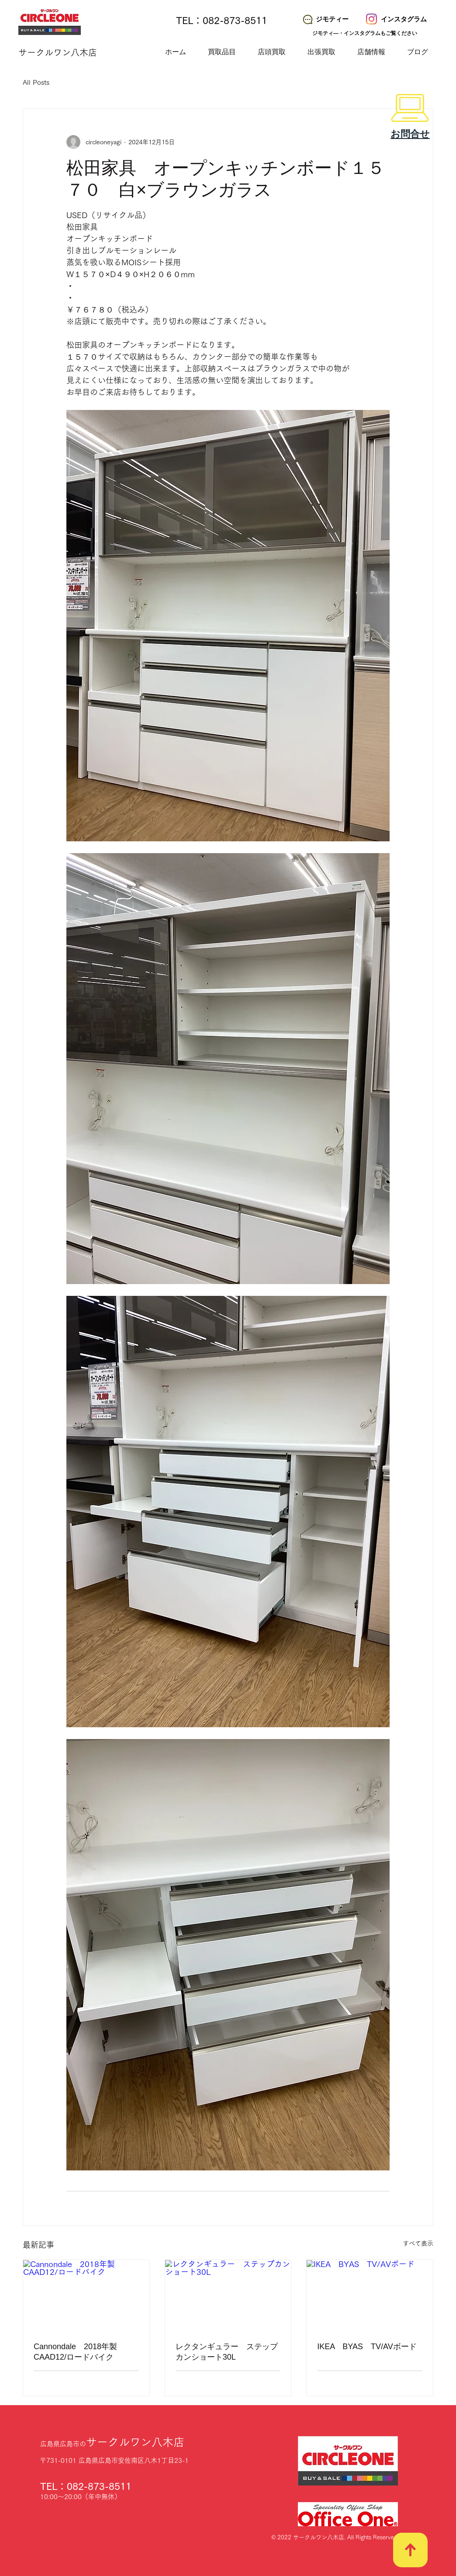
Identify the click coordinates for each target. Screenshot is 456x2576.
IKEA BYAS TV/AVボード (366, 2346)
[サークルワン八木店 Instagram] (371, 19)
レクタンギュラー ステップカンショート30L (227, 2351)
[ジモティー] (325, 19)
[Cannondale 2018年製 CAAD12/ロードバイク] (86, 2295)
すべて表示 (418, 2243)
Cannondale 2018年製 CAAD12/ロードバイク (79, 2351)
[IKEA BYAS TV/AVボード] (370, 2295)
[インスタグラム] (397, 19)
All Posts (36, 82)
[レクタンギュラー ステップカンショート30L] (228, 2295)
